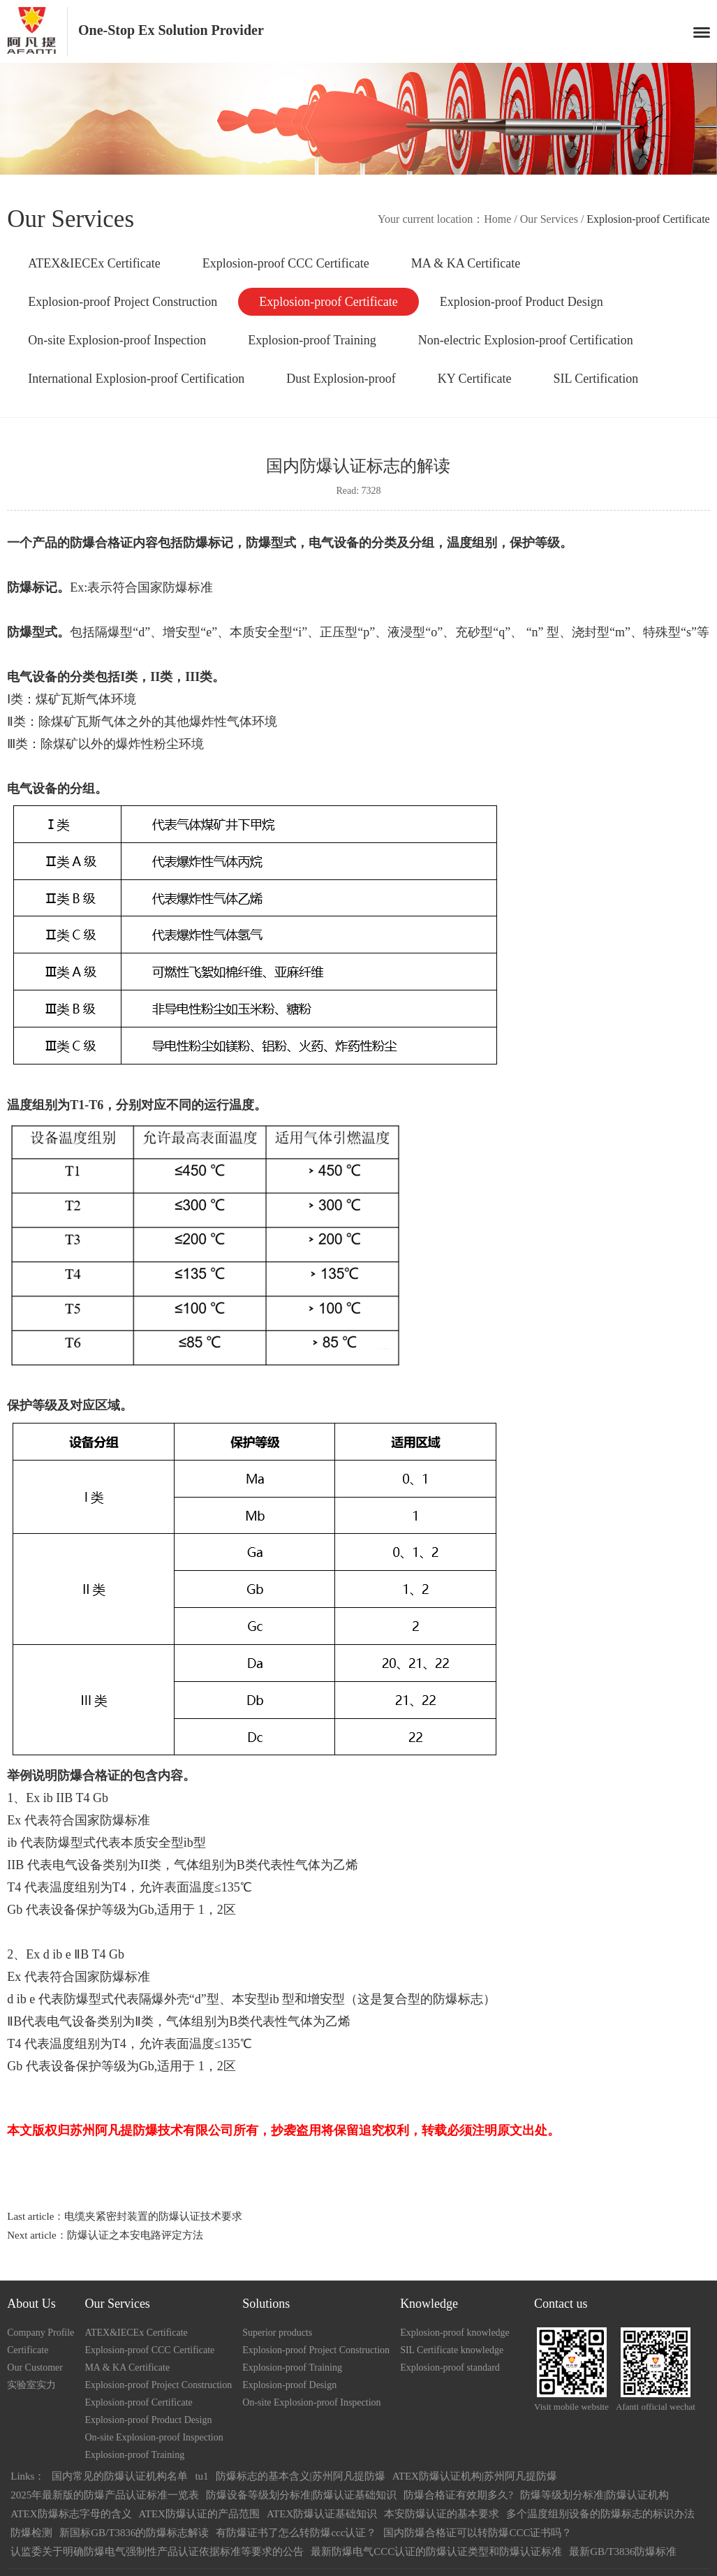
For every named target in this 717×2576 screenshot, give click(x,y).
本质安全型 (152, 1843)
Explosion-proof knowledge (455, 2332)
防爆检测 (31, 2532)
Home (497, 219)
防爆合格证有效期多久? (458, 2495)
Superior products (277, 2332)
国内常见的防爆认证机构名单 (120, 2476)
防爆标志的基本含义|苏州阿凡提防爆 (300, 2476)
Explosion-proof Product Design (521, 302)
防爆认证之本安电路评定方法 (135, 2235)
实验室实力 (31, 2385)
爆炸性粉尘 (147, 744)
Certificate (27, 2350)
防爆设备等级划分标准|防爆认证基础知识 (301, 2495)
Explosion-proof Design (289, 2385)
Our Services (549, 219)
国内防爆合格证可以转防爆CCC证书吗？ (477, 2532)
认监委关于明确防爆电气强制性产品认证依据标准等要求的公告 (157, 2551)
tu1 (201, 2476)
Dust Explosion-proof (341, 379)
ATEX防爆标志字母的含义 (70, 2513)
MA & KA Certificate (465, 263)
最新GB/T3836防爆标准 (623, 2551)
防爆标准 (189, 587)
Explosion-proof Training (312, 340)
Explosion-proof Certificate (328, 302)
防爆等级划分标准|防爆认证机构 (594, 2495)
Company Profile (40, 2332)
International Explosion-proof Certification (136, 379)
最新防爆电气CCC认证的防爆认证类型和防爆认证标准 (436, 2551)
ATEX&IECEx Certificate (94, 263)
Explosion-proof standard (450, 2367)
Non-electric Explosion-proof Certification (525, 340)
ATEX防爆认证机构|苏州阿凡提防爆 (474, 2476)
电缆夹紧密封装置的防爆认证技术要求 (153, 2216)
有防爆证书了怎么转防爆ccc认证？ (296, 2532)
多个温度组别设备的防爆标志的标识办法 (600, 2513)
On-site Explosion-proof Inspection (117, 340)
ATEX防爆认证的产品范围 (199, 2513)
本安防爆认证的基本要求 (441, 2513)
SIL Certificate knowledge (451, 2350)
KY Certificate (475, 379)
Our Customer (35, 2367)
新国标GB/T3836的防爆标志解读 (134, 2532)
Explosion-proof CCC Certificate (285, 263)
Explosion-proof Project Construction (122, 302)
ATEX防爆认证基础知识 (322, 2513)
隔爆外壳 (164, 1999)
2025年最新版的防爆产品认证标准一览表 (104, 2495)
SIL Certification (595, 379)
